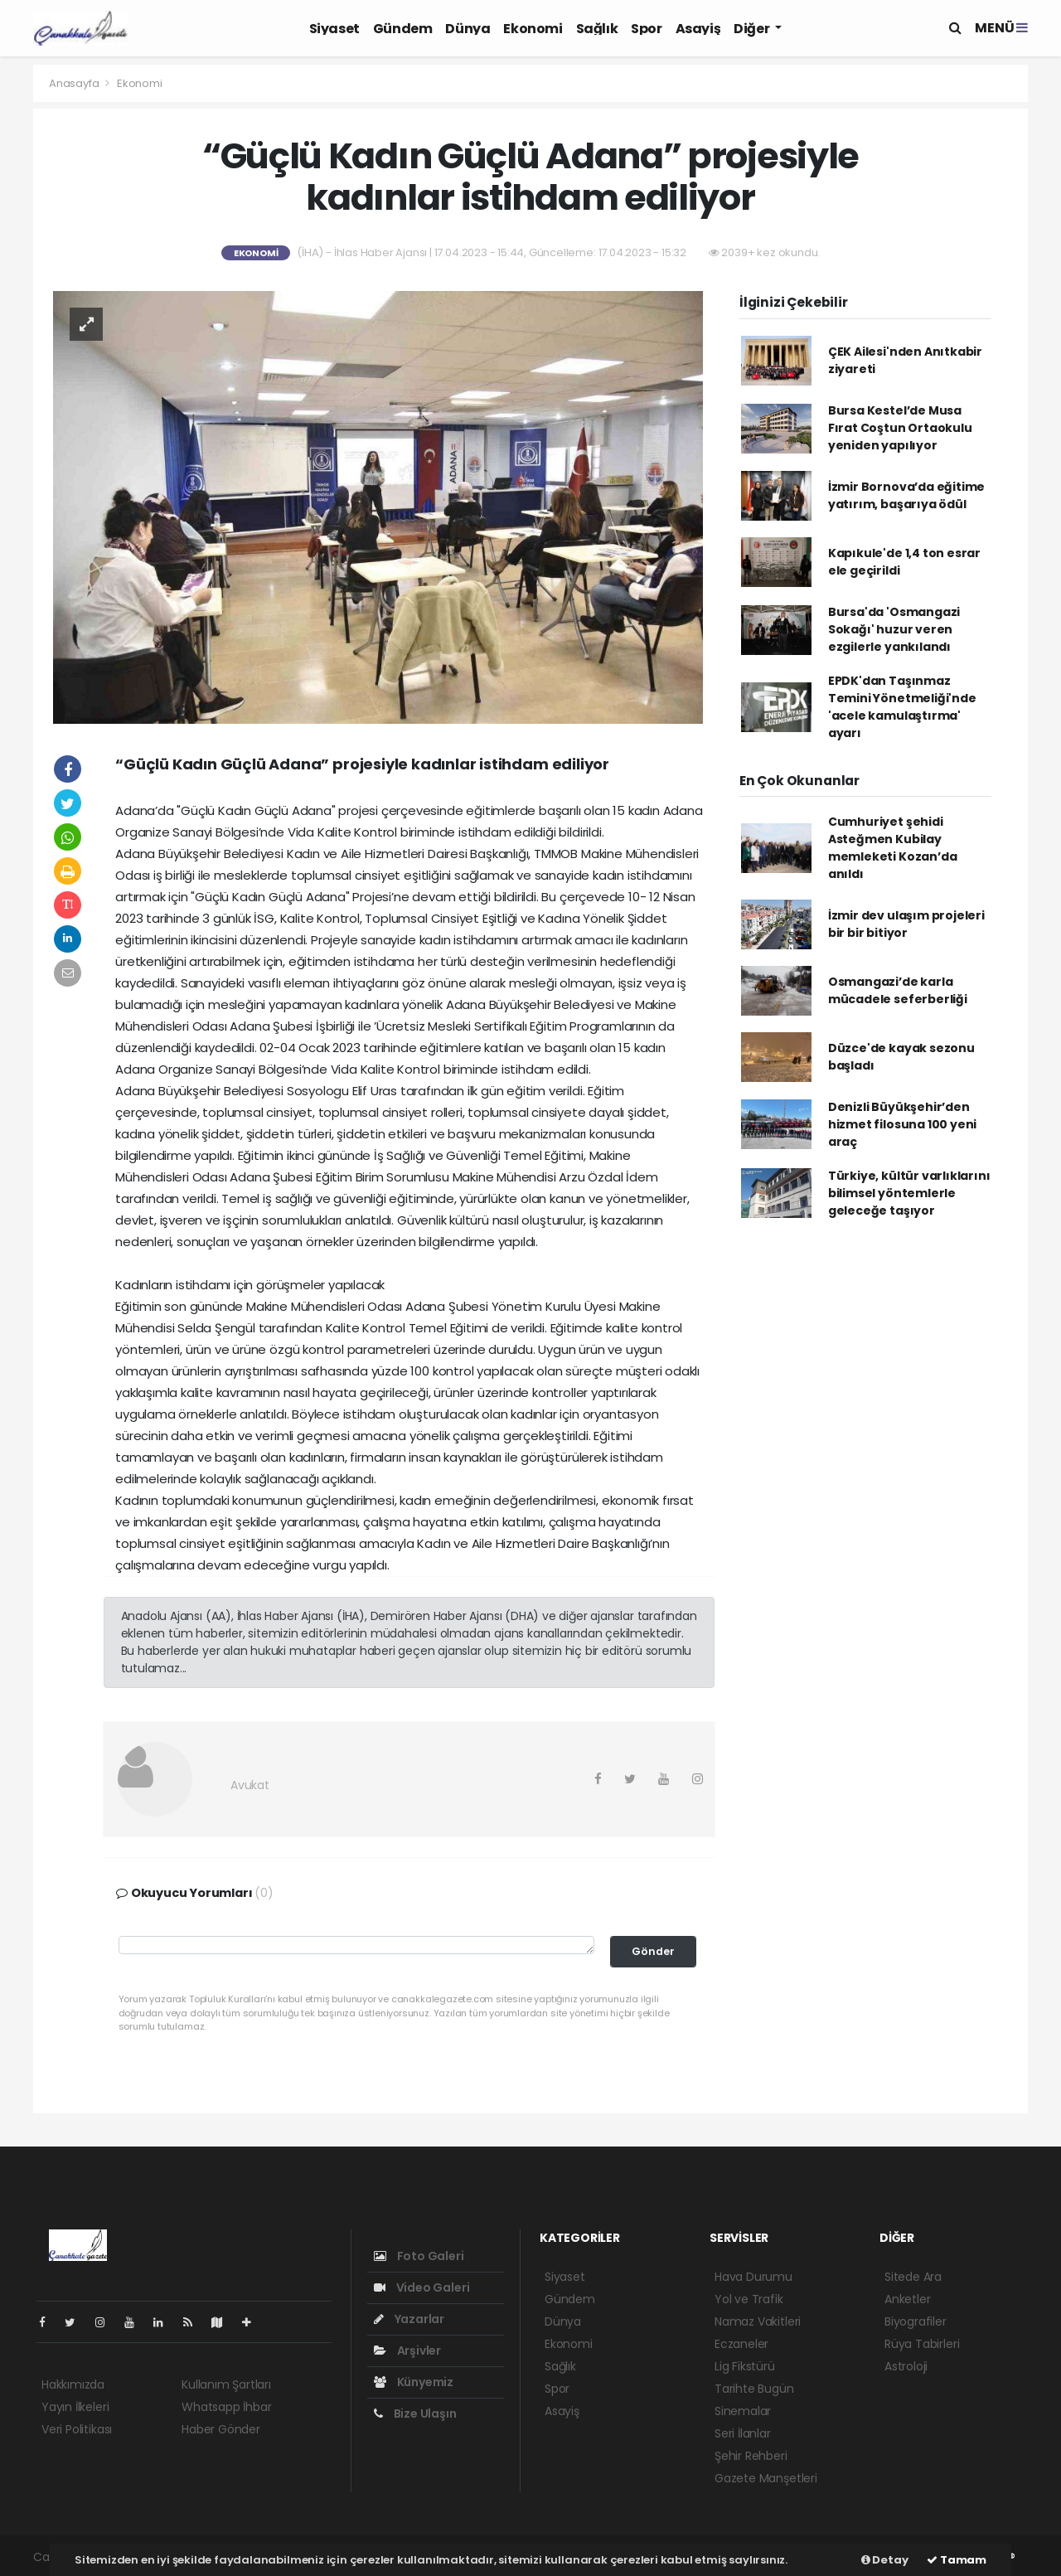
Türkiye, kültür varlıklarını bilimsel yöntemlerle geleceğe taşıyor (909, 1193)
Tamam (956, 2560)
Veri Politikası (76, 2429)
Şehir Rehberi (751, 2455)
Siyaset (334, 28)
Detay (884, 2560)
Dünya (467, 28)
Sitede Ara (913, 2276)
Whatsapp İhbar (226, 2407)
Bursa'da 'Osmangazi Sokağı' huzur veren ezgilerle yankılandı (894, 629)
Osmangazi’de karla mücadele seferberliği (897, 990)
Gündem (403, 28)
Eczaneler (741, 2344)
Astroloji (906, 2366)
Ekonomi (532, 28)
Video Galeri (421, 2287)
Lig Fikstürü (745, 2366)
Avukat (249, 1785)
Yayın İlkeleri (75, 2407)
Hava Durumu (753, 2276)
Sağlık (597, 28)
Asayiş (698, 28)
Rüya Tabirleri (921, 2344)
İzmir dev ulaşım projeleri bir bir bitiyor (906, 924)
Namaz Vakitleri (758, 2321)
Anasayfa (75, 83)
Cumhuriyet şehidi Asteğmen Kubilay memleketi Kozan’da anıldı (892, 847)
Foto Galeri (419, 2256)
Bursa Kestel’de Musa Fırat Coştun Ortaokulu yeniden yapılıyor (900, 428)
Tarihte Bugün (754, 2388)
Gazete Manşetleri (766, 2478)
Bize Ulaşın (415, 2413)
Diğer (753, 28)
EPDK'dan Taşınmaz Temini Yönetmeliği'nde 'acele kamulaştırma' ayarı (902, 706)
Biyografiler (915, 2321)
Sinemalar (743, 2411)
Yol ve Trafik (749, 2299)
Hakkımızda (72, 2384)
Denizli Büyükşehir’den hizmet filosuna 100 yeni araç (902, 1124)
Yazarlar (409, 2319)
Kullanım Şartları (226, 2384)
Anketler (907, 2299)
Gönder (653, 1951)
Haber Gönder (221, 2429)
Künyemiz (413, 2382)
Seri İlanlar (743, 2433)
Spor (646, 28)
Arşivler (407, 2350)
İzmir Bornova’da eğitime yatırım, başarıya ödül (906, 495)
